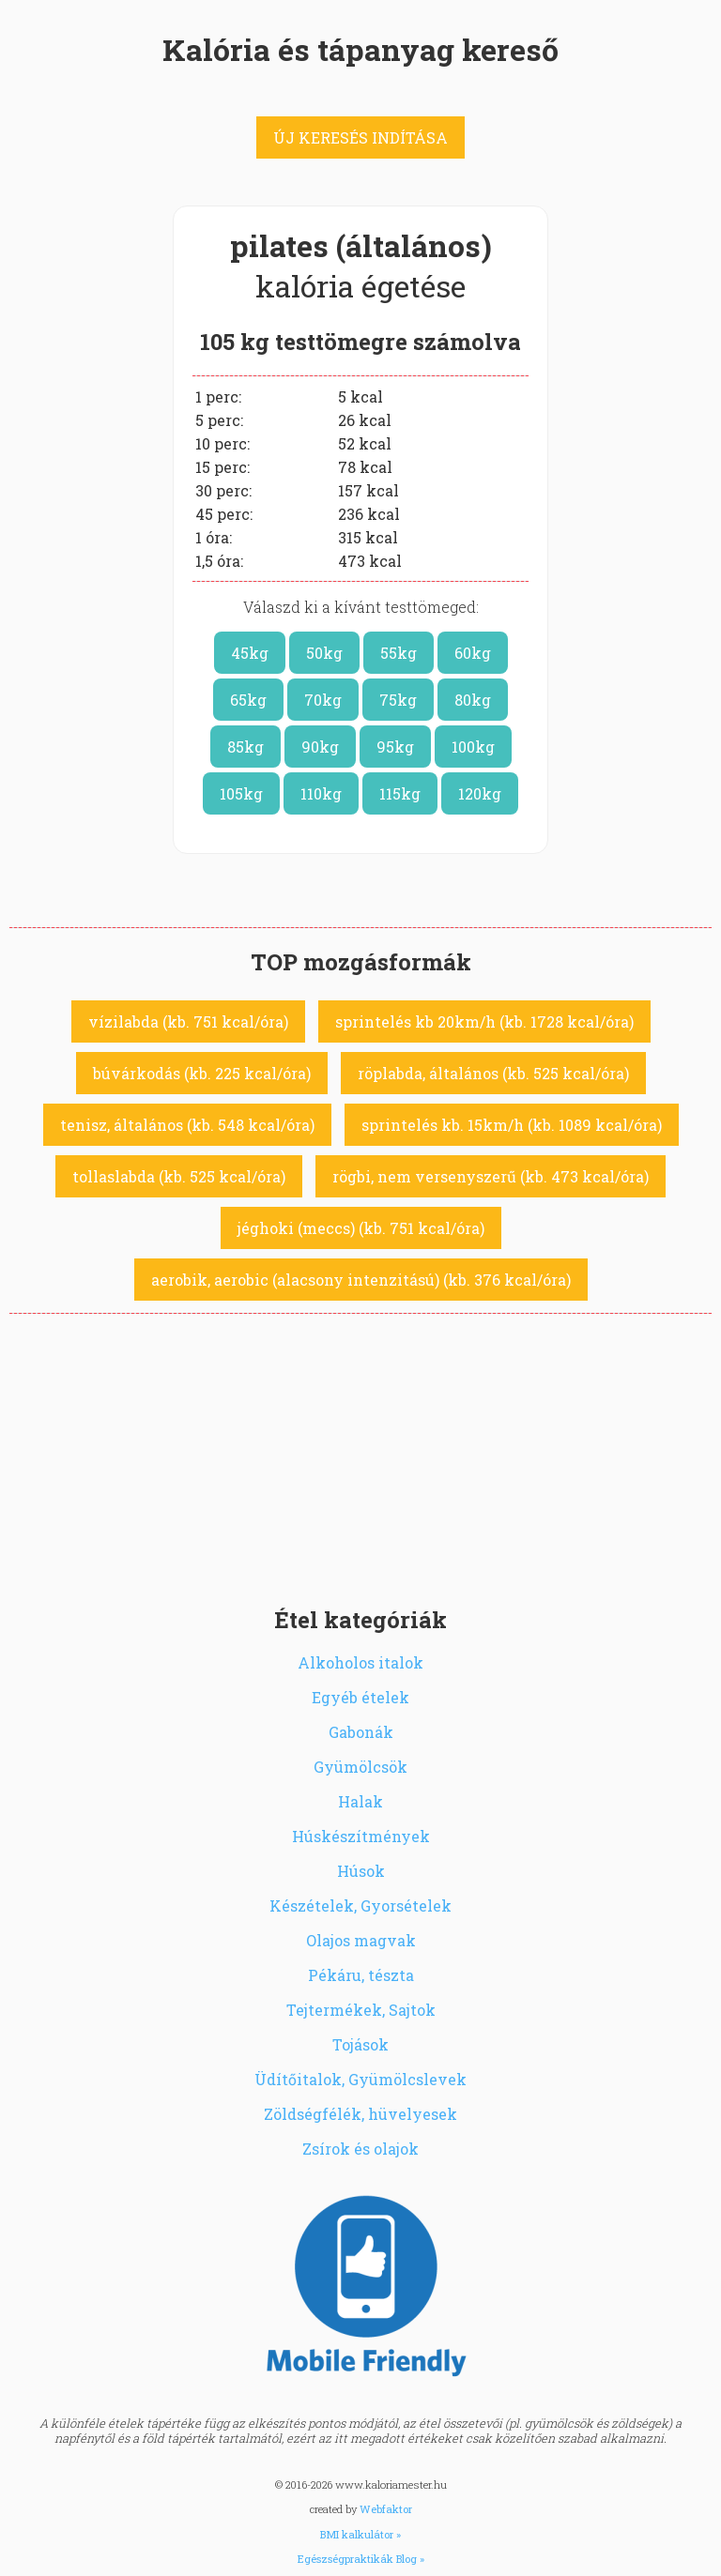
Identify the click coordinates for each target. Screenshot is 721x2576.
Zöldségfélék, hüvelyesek (360, 2114)
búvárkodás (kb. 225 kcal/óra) (202, 1073)
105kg (241, 793)
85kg (245, 746)
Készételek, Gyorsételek (360, 1905)
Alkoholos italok (360, 1662)
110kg (321, 793)
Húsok (361, 1871)
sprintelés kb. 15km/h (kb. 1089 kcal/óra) (511, 1125)
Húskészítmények (361, 1836)
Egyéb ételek (360, 1697)
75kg (398, 699)
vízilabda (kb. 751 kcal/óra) (188, 1021)
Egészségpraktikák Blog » (361, 2559)
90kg (320, 746)
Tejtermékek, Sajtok (361, 2010)
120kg (479, 793)
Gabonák (361, 1732)
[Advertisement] (360, 1454)
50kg (324, 653)
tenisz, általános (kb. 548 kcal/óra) (187, 1125)
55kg (398, 653)
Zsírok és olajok (360, 2148)
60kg (472, 653)
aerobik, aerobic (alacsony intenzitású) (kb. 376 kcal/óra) (361, 1279)
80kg (472, 699)
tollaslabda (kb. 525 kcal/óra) (178, 1176)
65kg (248, 699)
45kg (249, 653)
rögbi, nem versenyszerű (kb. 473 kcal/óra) (490, 1176)
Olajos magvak (361, 1940)
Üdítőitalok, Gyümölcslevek (360, 2079)
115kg (400, 793)
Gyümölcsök (360, 1766)
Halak (360, 1801)
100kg (473, 746)
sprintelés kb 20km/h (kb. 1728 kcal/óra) (484, 1021)
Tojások (360, 2044)
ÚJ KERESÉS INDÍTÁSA (360, 137)
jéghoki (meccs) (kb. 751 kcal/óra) (361, 1228)
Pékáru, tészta (361, 1975)
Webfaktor (386, 2509)
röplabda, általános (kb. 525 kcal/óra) (493, 1073)
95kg (395, 746)
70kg (323, 699)
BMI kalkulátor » (360, 2534)
